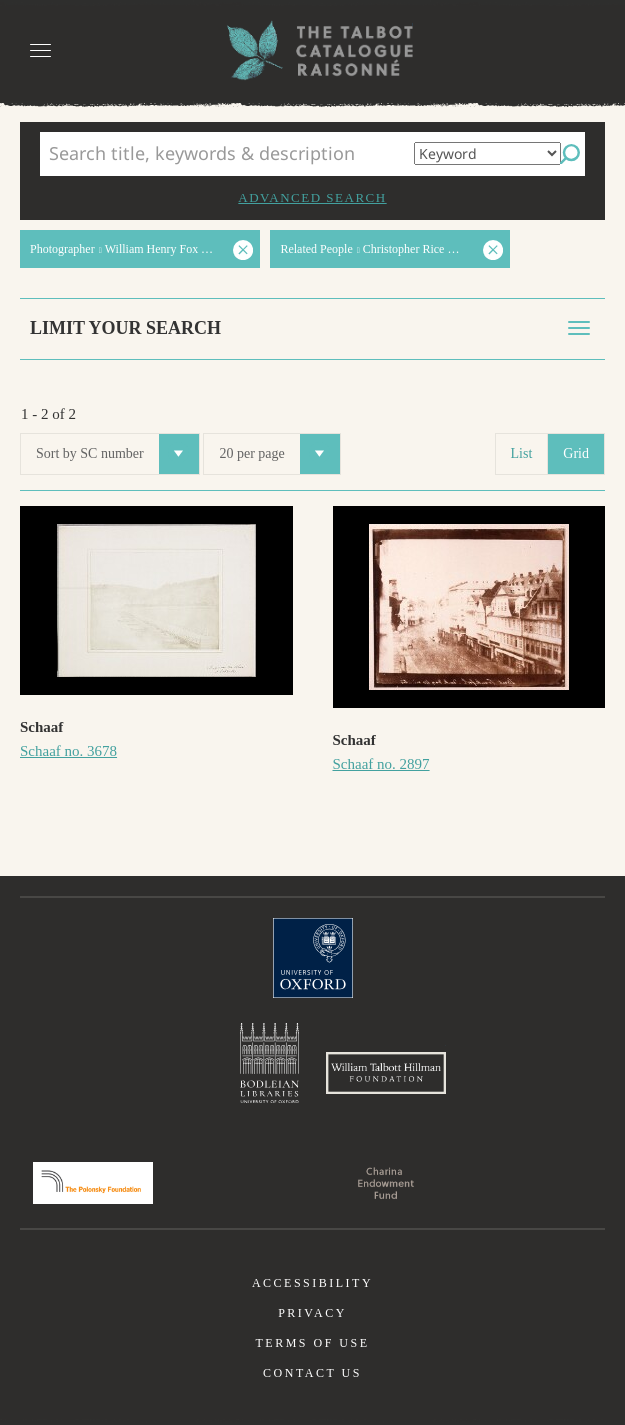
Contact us (312, 1373)
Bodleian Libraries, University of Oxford (269, 1063)
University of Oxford (313, 958)
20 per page (279, 454)
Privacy (312, 1313)
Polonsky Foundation (93, 1183)
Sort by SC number (117, 454)
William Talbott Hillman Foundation (386, 1073)
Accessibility (312, 1283)
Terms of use (312, 1343)
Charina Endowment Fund (386, 1183)
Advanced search (312, 197)
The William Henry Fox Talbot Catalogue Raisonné (313, 50)
